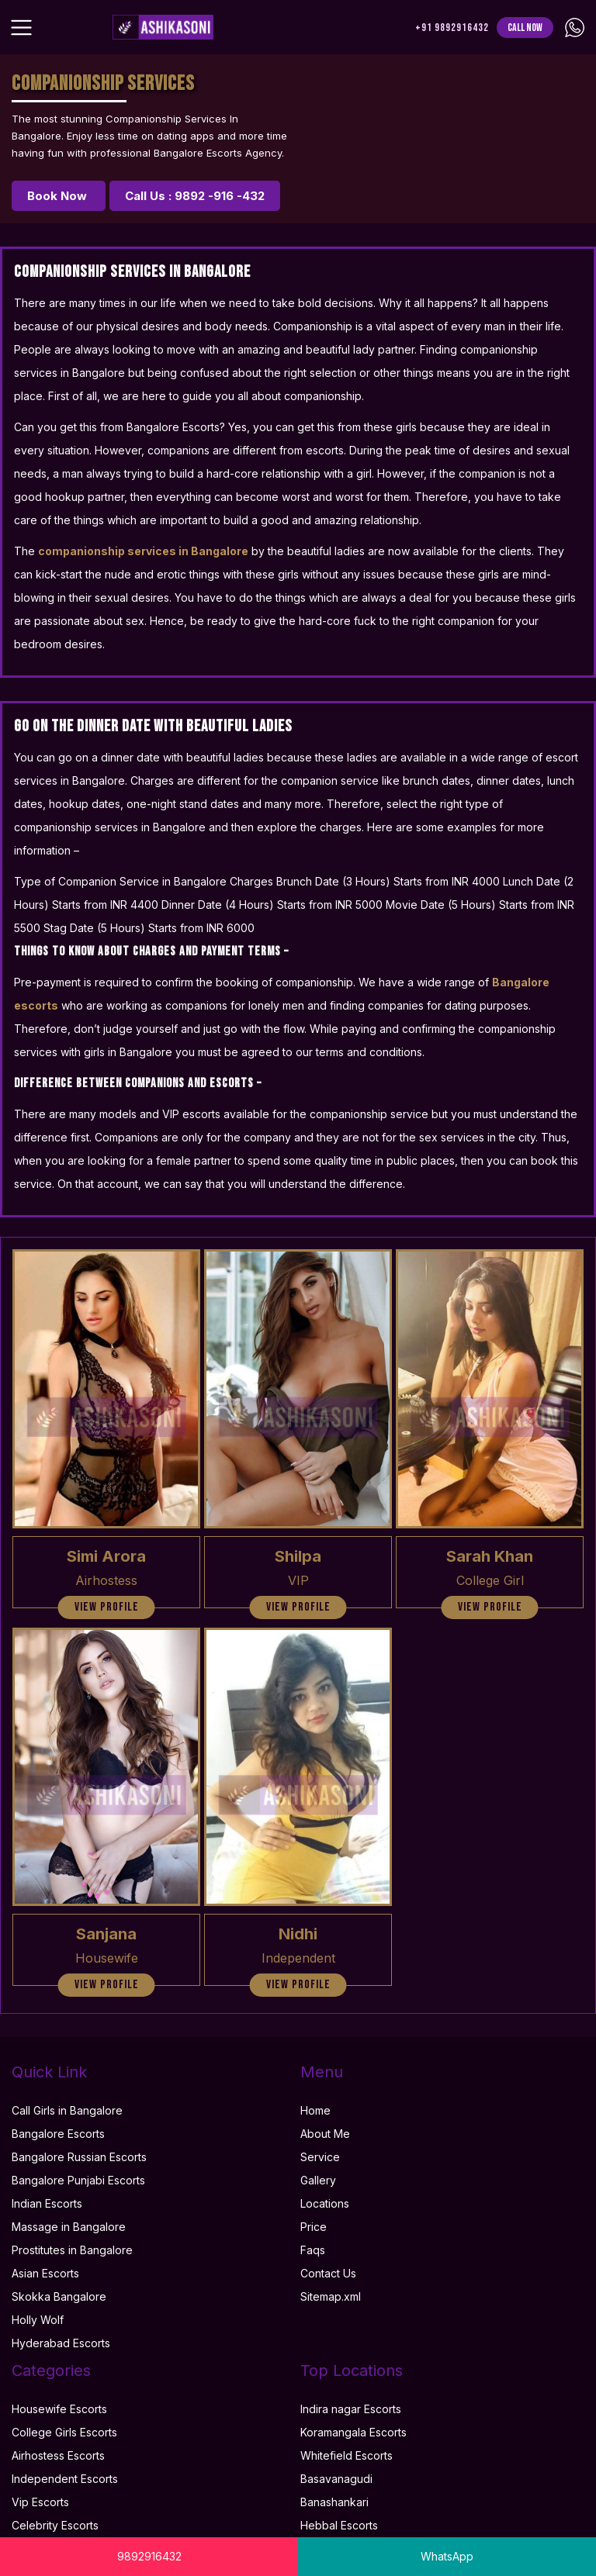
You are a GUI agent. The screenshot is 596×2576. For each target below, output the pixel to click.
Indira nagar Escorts (350, 2408)
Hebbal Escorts (339, 2525)
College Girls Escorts (64, 2432)
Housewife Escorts (59, 2408)
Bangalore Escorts (58, 2133)
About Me (325, 2133)
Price (313, 2226)
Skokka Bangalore (59, 2296)
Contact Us (328, 2273)
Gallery (318, 2180)
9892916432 (149, 2556)
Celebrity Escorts (55, 2525)
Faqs (312, 2250)
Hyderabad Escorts (61, 2343)
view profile (106, 1607)
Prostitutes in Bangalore (72, 2250)
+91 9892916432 (452, 27)
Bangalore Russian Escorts (79, 2156)
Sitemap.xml (330, 2296)
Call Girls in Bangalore (67, 2110)
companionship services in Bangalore (143, 551)
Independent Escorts (65, 2478)
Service (320, 2156)
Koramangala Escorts (353, 2432)
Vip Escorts (40, 2502)
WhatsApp (447, 2556)
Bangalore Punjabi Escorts (78, 2180)
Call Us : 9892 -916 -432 (195, 195)
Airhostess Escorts (58, 2455)
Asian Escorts (45, 2273)
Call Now (525, 27)
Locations (324, 2203)
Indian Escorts (47, 2203)
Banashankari (334, 2502)
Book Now (58, 195)
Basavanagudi (336, 2478)
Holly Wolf (38, 2319)
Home (315, 2110)
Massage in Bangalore (69, 2226)
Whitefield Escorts (346, 2455)
